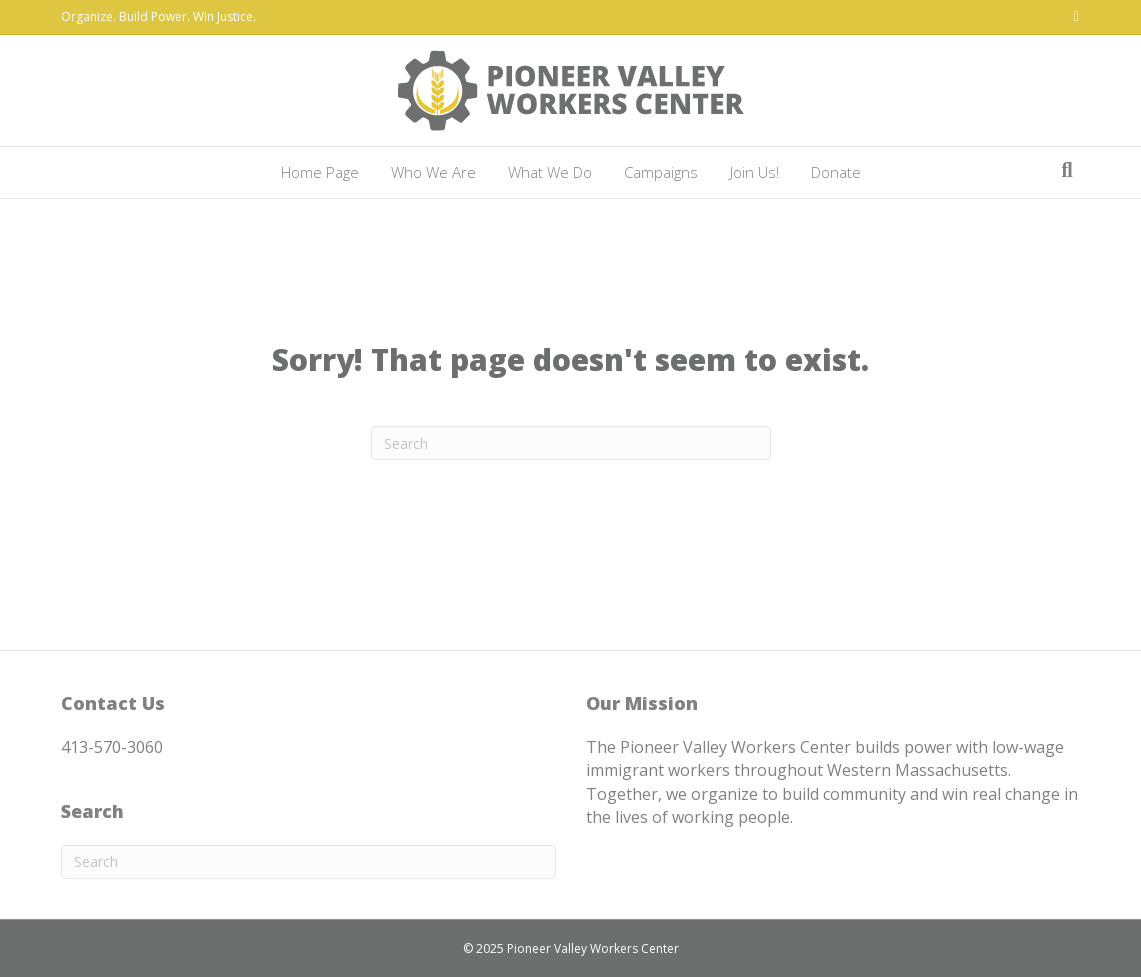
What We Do (550, 172)
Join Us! (754, 172)
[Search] (1066, 170)
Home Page (320, 172)
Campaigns (661, 172)
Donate (836, 172)
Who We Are (433, 172)
